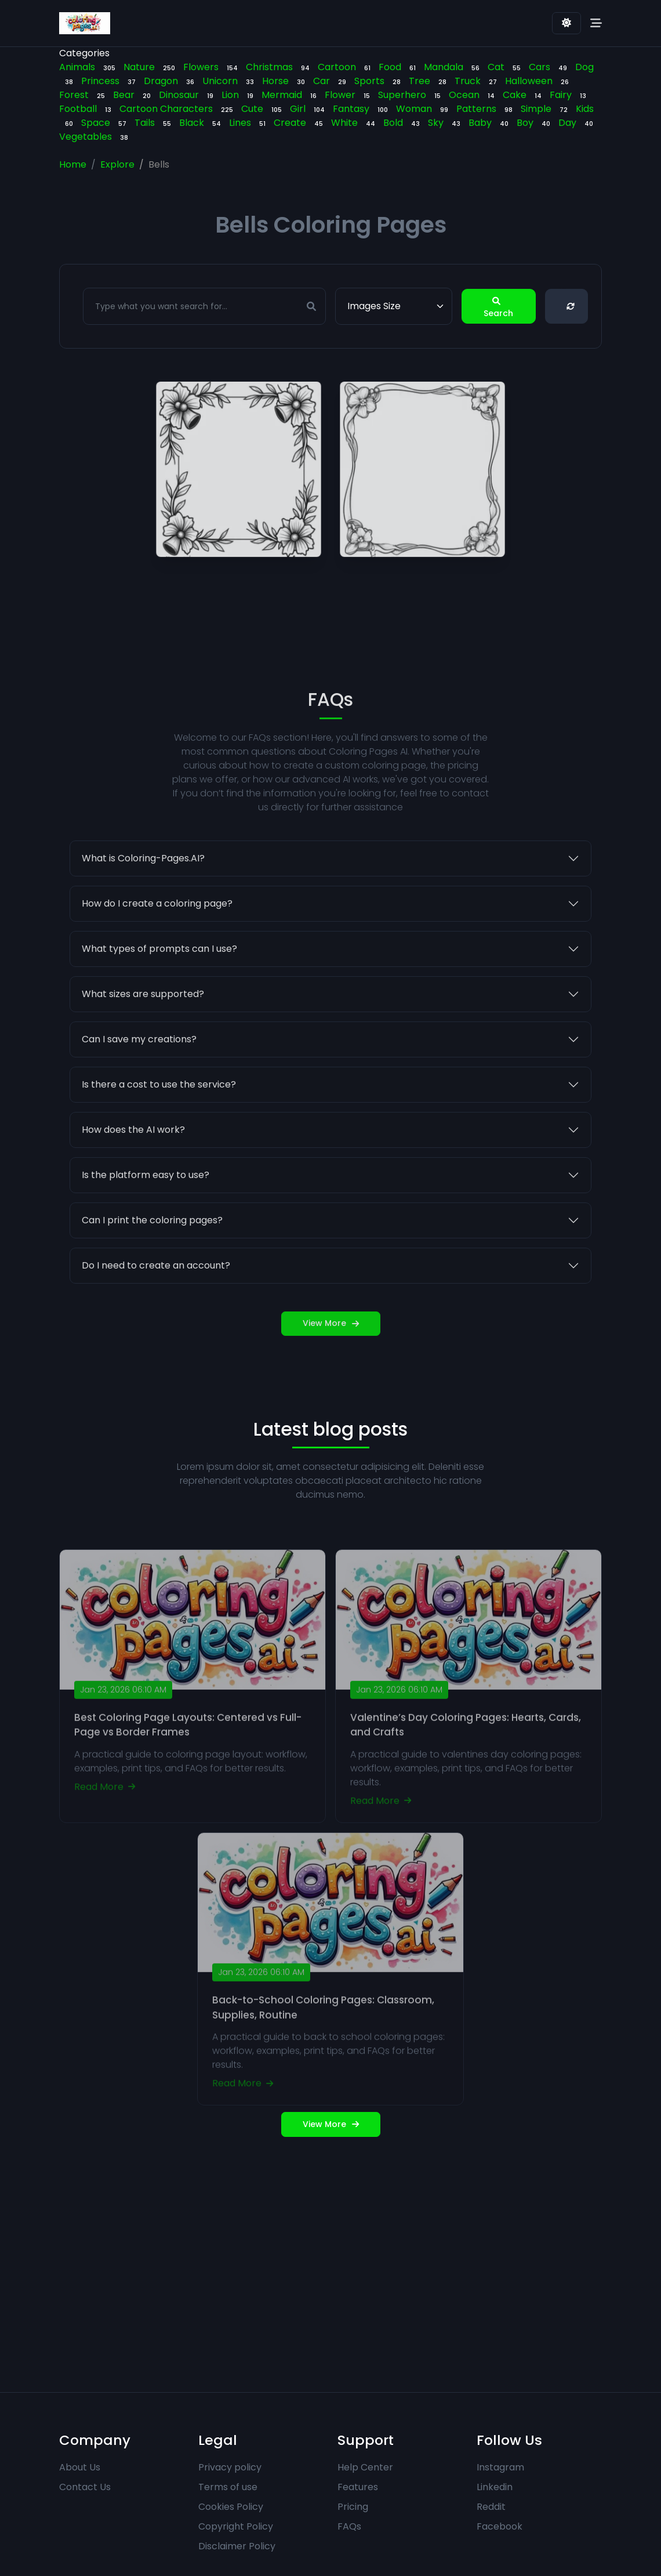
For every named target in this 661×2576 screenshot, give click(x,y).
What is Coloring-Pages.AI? (143, 880)
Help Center (365, 2467)
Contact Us (85, 2487)
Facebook (499, 2526)
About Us (79, 2467)
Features (357, 2487)
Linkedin (495, 2487)
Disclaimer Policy (236, 2546)
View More (331, 1345)
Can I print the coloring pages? (152, 1242)
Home (72, 164)
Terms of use (227, 2487)
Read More (104, 1819)
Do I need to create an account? (156, 1287)
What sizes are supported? (143, 1016)
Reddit (491, 2506)
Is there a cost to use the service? (159, 1106)
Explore (117, 164)
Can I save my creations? (139, 1061)
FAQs (349, 2526)
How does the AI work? (133, 1151)
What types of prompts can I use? (159, 970)
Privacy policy (230, 2467)
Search (498, 307)
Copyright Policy (235, 2526)
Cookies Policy (230, 2506)
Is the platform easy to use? (145, 1197)
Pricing (352, 2506)
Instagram (500, 2467)
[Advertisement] (330, 2264)
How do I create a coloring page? (157, 925)
